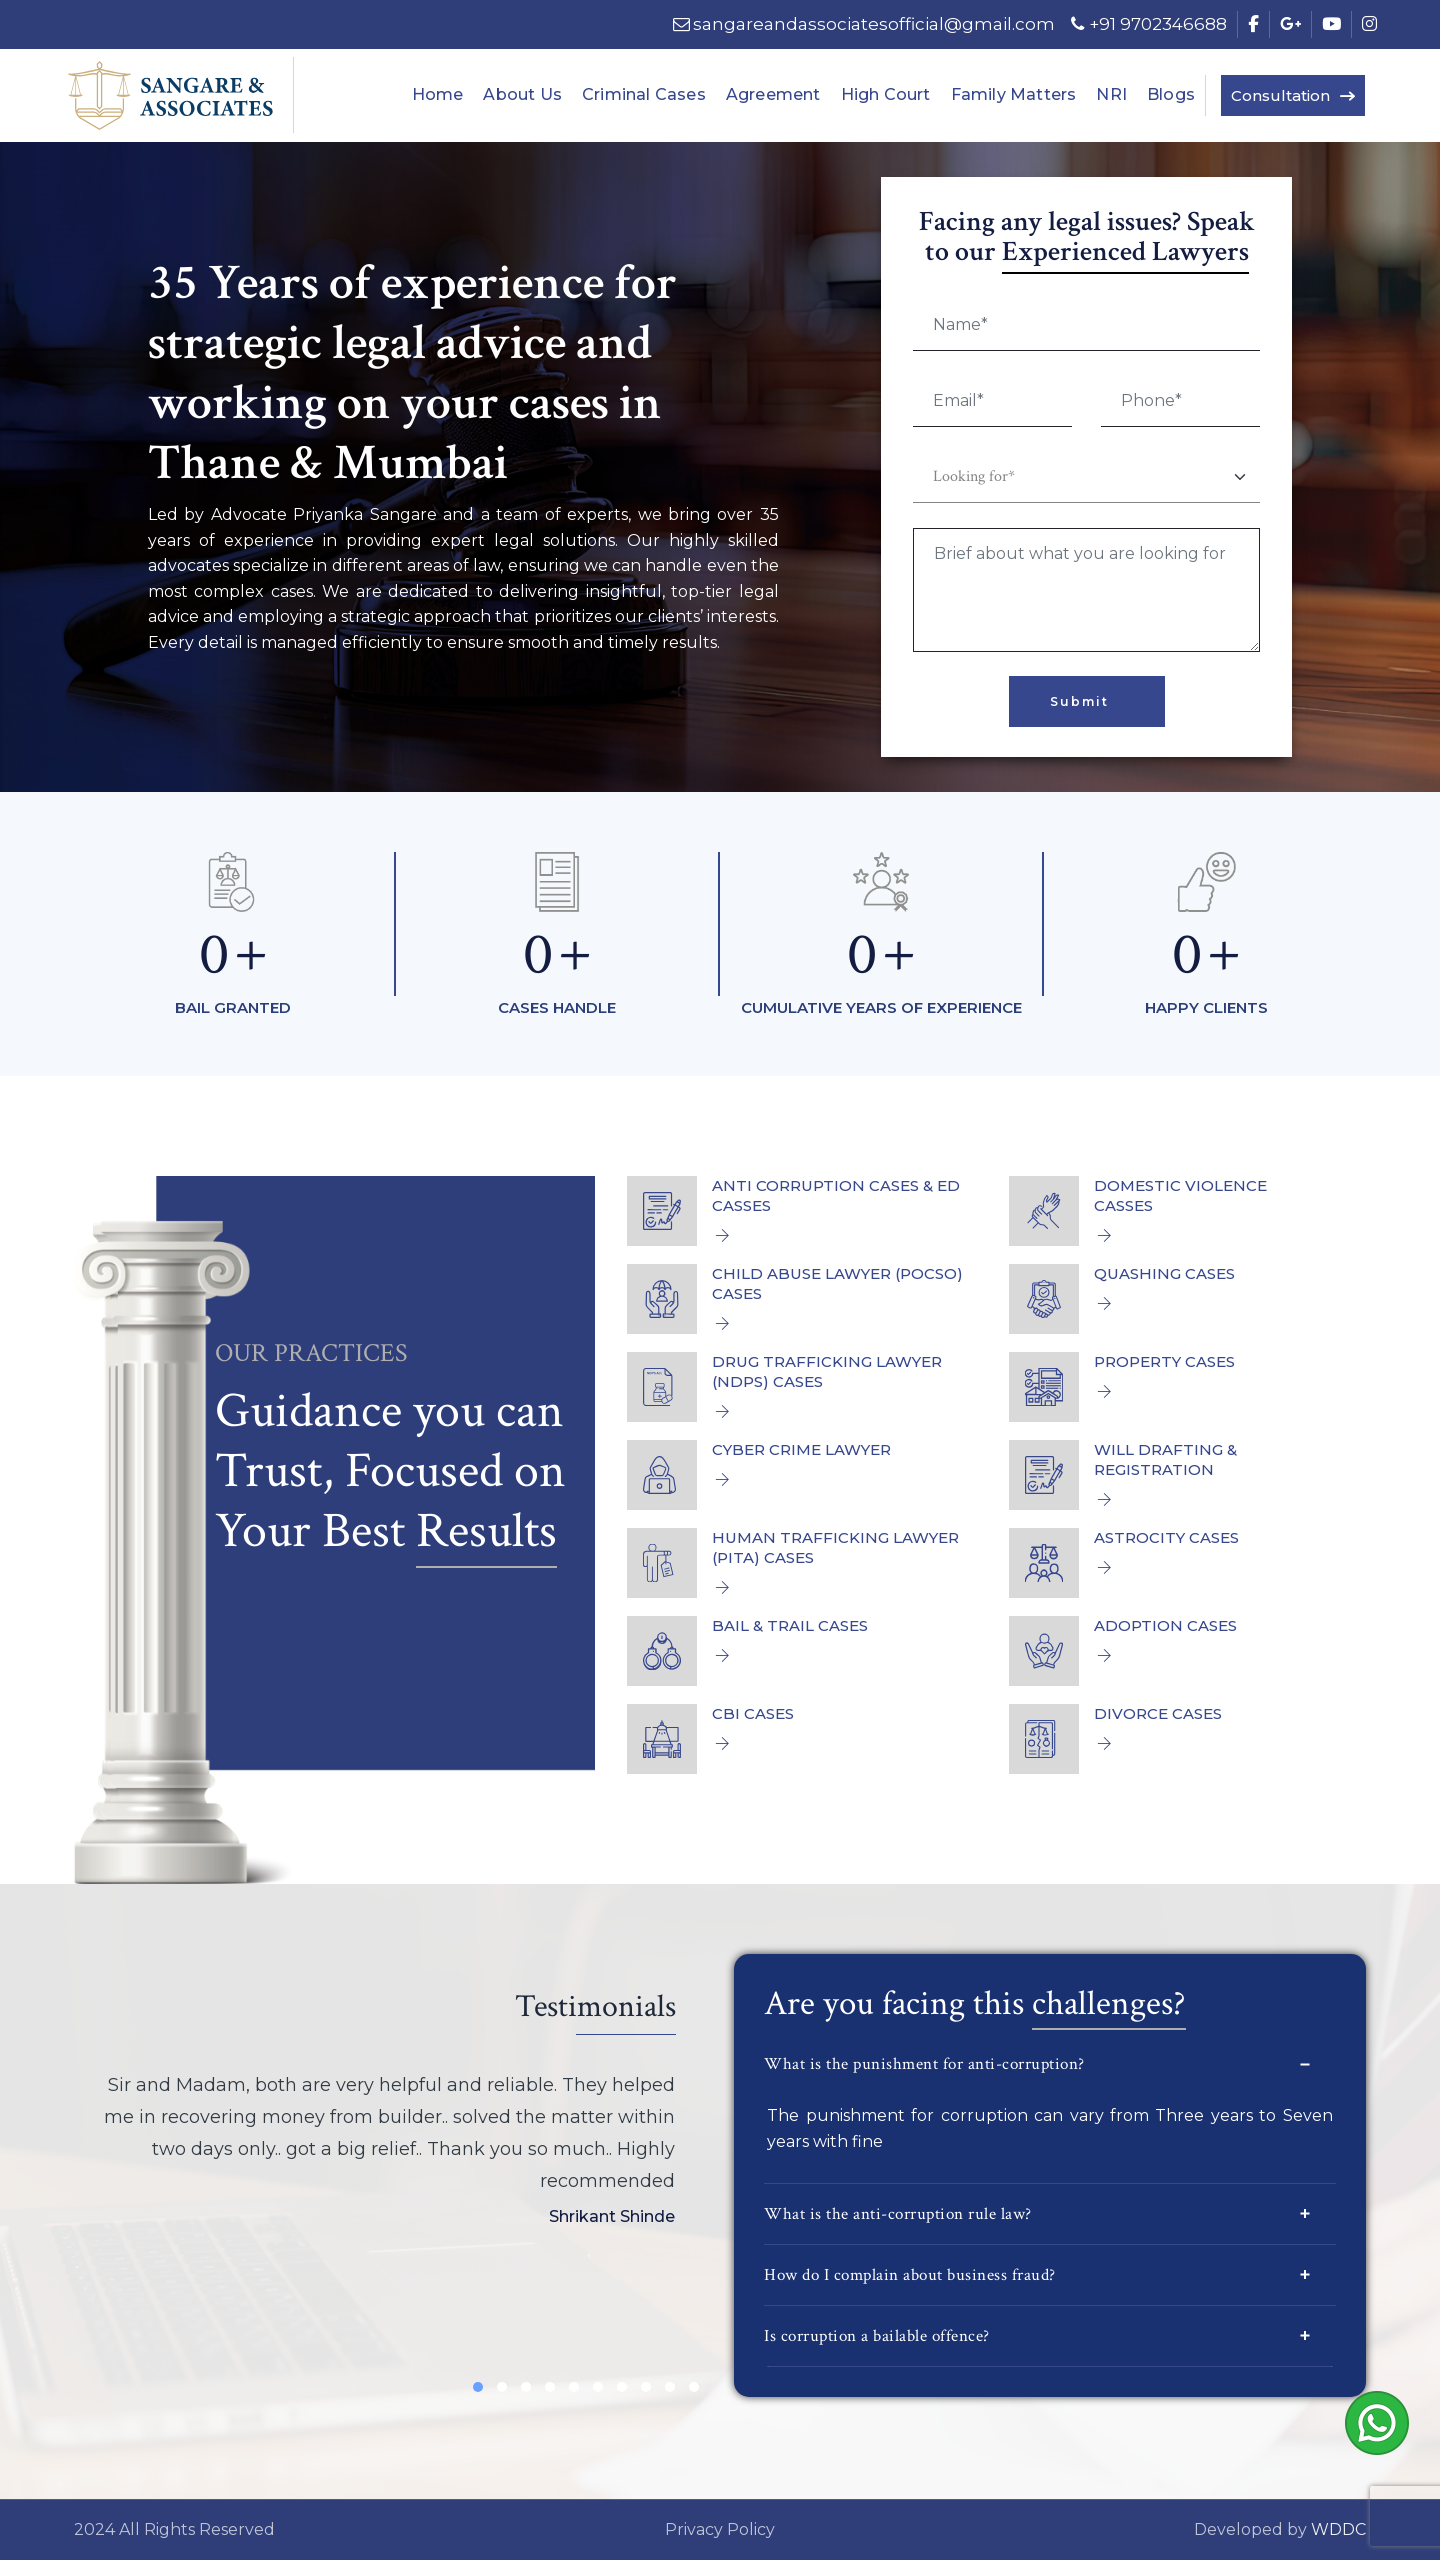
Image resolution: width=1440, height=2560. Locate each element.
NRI (1111, 94)
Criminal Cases (644, 94)
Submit (1079, 701)
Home (438, 94)
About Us (522, 94)
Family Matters (1014, 94)
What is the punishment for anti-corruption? (1043, 2064)
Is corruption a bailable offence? (1043, 2335)
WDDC (1338, 2529)
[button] (478, 2387)
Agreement (773, 94)
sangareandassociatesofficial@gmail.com (862, 24)
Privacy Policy (720, 2529)
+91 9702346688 (1146, 24)
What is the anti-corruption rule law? (1043, 2213)
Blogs (1171, 94)
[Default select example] (1086, 477)
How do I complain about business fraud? (1043, 2274)
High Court (886, 94)
